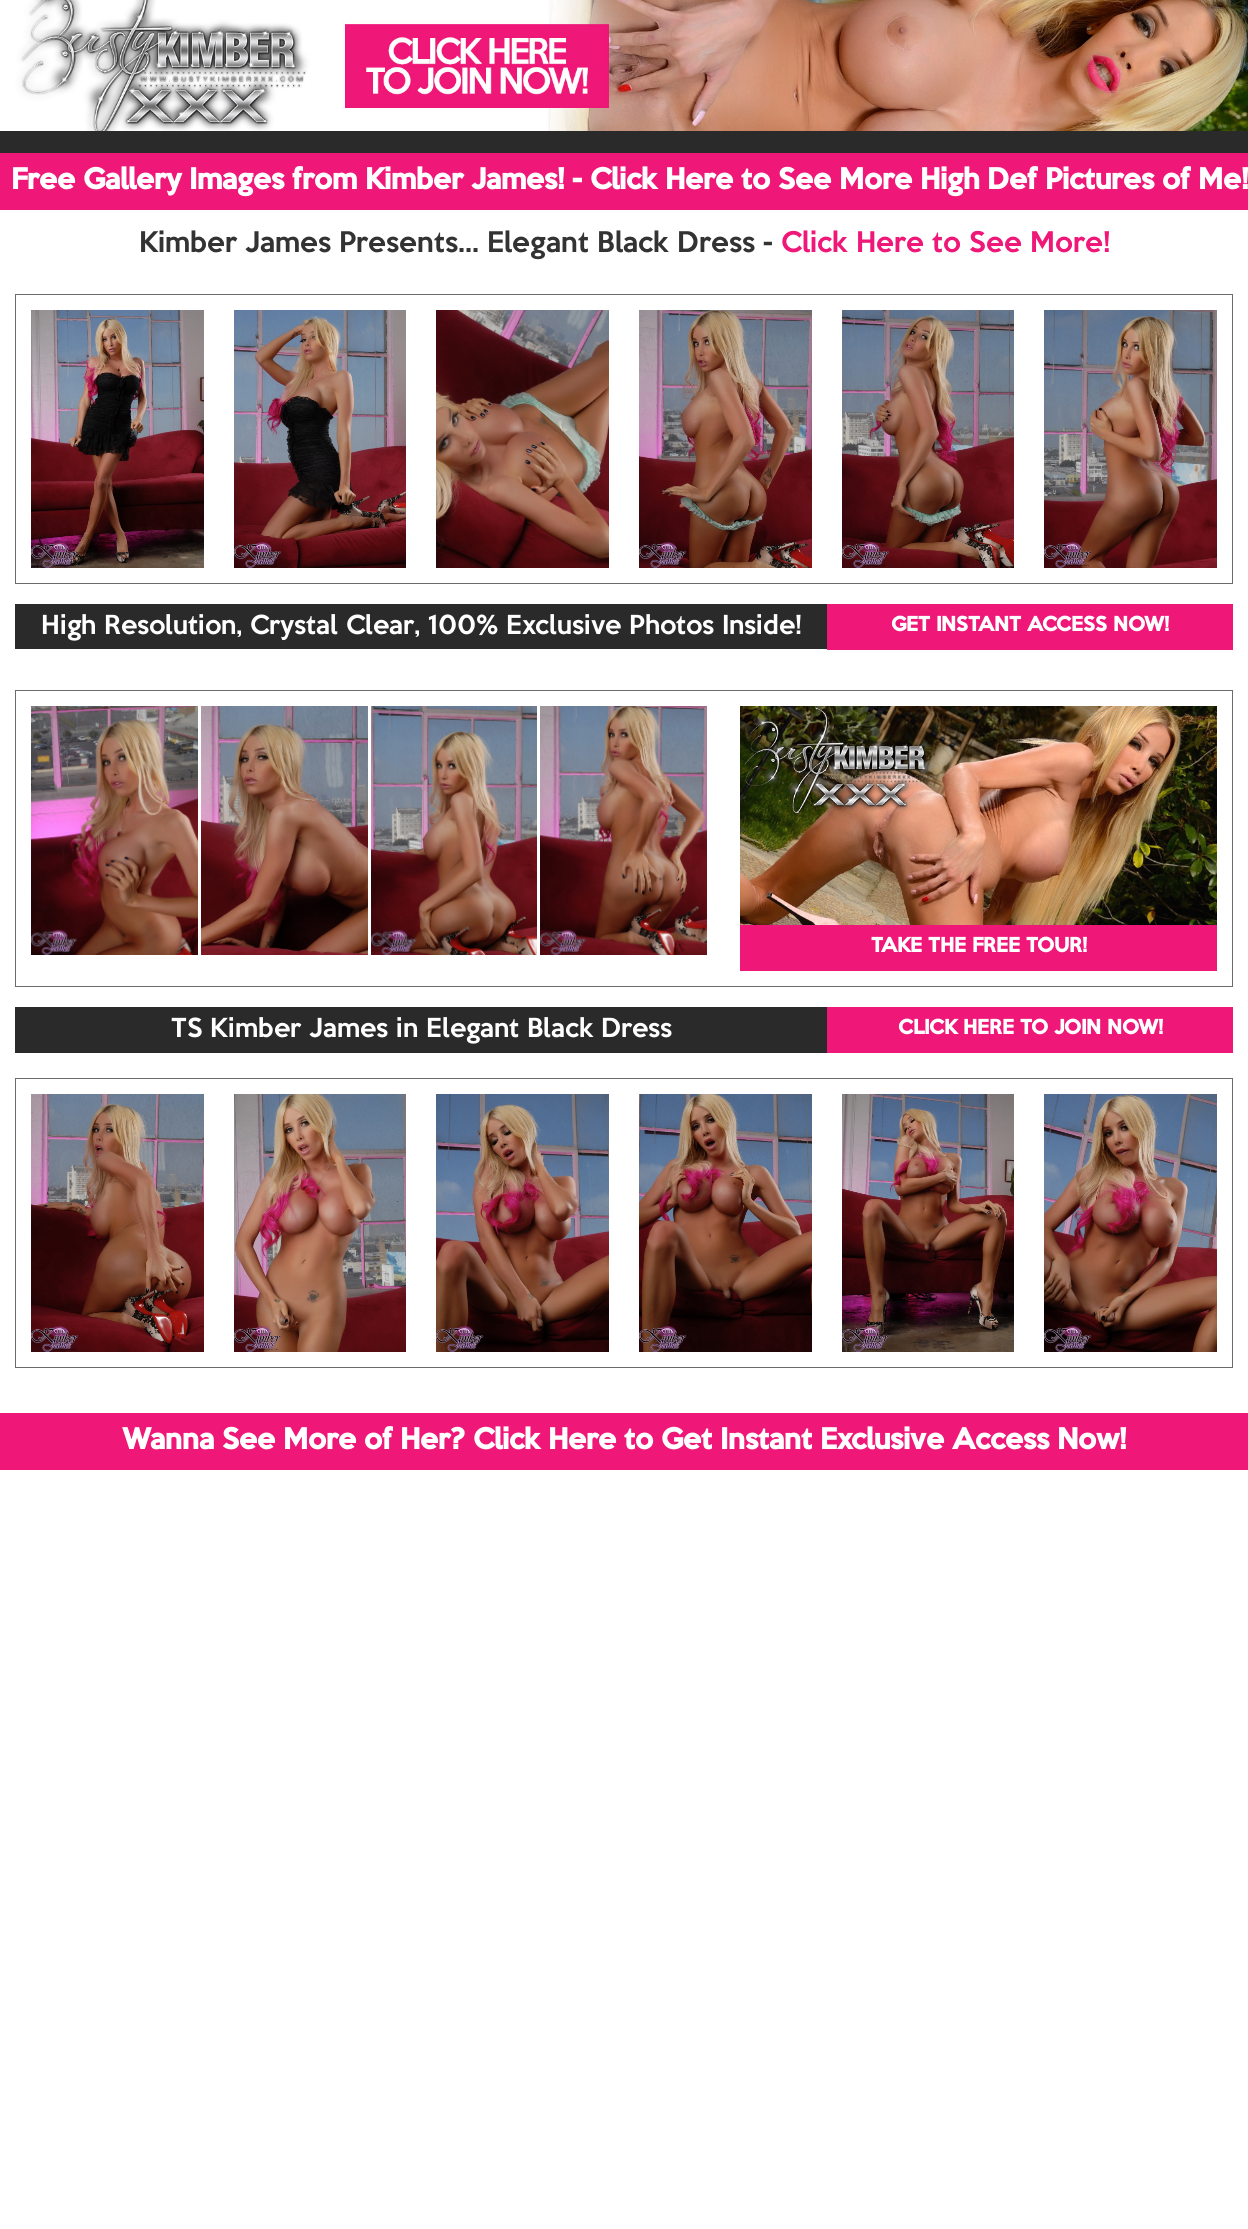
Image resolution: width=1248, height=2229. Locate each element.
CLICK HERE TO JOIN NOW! (1030, 1029)
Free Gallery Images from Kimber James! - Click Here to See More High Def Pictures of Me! (629, 181)
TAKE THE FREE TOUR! (979, 947)
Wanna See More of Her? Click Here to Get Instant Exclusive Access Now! (624, 1441)
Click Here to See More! (945, 244)
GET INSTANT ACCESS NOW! (1030, 626)
